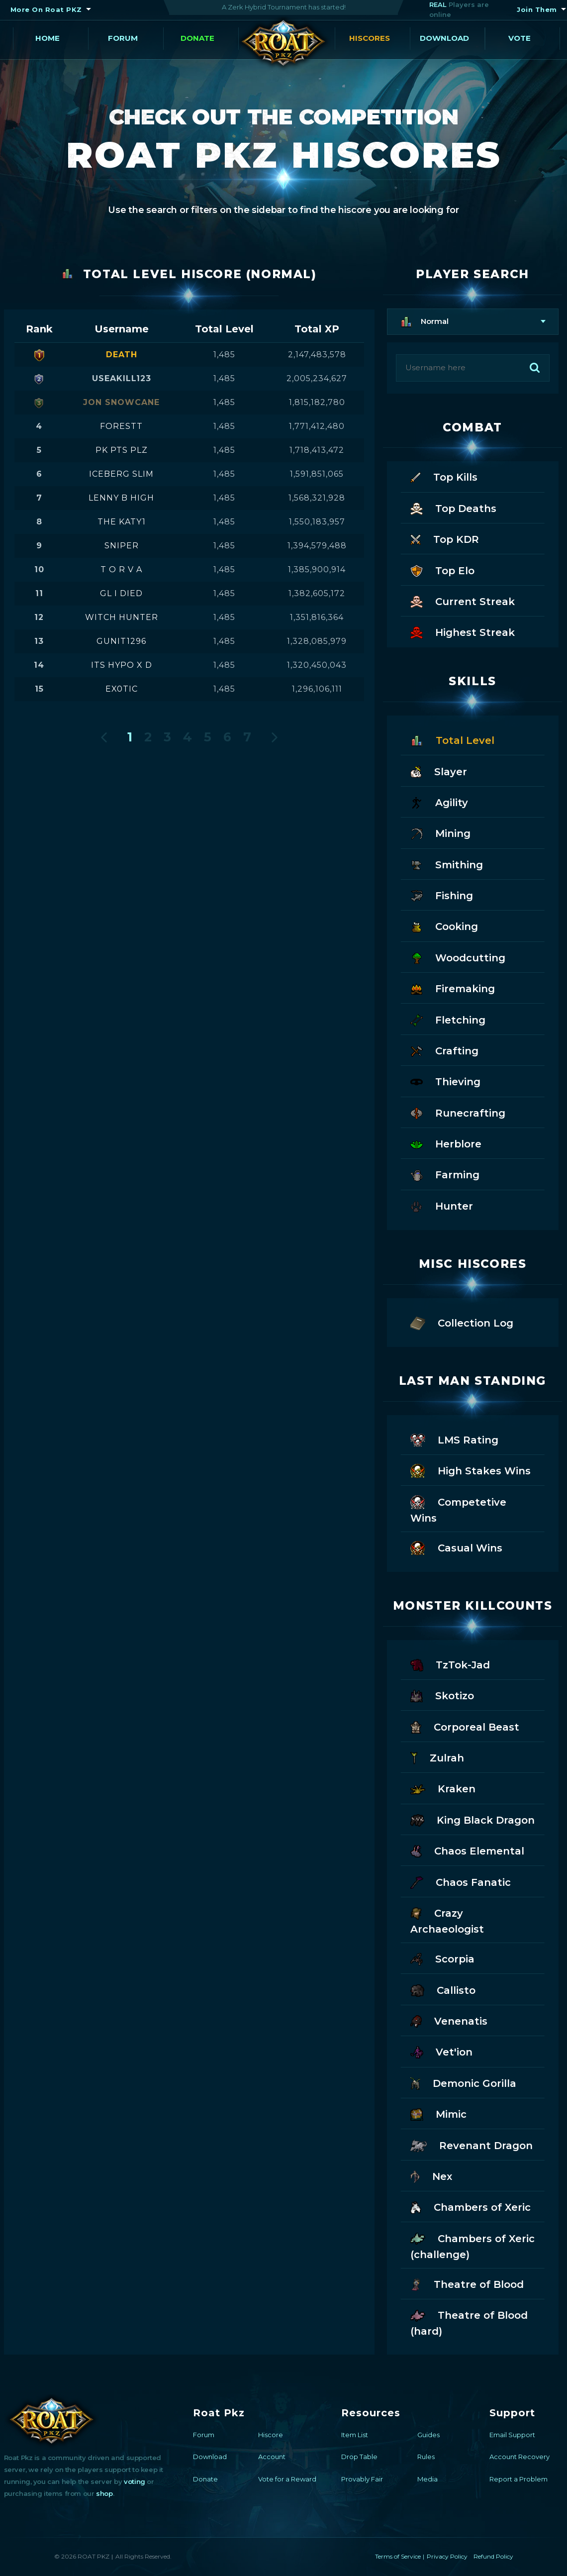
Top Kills (443, 476)
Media (427, 2479)
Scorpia (442, 1958)
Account (271, 2457)
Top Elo (442, 570)
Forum (123, 38)
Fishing (441, 895)
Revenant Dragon (471, 2145)
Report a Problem (518, 2479)
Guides (428, 2435)
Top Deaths (453, 508)
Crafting (444, 1050)
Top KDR (444, 538)
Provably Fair (362, 2479)
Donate (197, 38)
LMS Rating (454, 1439)
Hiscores (369, 38)
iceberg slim (121, 474)
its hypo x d (121, 665)
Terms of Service (398, 2556)
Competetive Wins (458, 1509)
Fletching (447, 1019)
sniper (121, 545)
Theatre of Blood (467, 2283)
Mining (440, 832)
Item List (354, 2435)
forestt (121, 426)
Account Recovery (519, 2457)
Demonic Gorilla (463, 2082)
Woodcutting (457, 957)
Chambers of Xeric (470, 2206)
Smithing (446, 864)
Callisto (442, 1989)
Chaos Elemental (467, 1850)
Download (444, 38)
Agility (439, 802)
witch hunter (121, 617)
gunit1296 (121, 641)
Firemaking (452, 988)
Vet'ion (441, 2051)
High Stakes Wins (470, 1470)
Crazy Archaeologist (447, 1920)
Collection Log (461, 1322)
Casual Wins (456, 1547)
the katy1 (121, 521)
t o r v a (121, 569)
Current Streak (462, 601)
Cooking (444, 926)
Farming (444, 1174)
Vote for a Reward (287, 2479)
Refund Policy (493, 2556)
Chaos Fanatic (460, 1881)
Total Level (452, 739)
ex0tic (121, 689)
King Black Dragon (472, 1819)
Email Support (512, 2435)
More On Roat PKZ (46, 9)
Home (47, 38)
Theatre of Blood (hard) (469, 2322)
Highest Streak (462, 631)
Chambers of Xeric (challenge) (472, 2246)
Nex (431, 2175)
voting (134, 2481)
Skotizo (442, 1695)
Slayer (438, 771)
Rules (426, 2457)
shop (104, 2493)
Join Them (537, 9)
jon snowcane (121, 402)
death (121, 354)
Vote (519, 38)
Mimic (438, 2113)
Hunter (441, 1205)
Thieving (445, 1081)
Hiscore (270, 2435)
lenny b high (121, 498)
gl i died (121, 593)
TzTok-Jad (450, 1664)
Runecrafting (457, 1112)
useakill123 (121, 378)
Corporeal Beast (464, 1726)
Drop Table (359, 2457)
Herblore (445, 1143)
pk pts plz (121, 450)
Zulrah (437, 1757)
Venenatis (449, 2020)
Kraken (442, 1788)
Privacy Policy (447, 2556)
